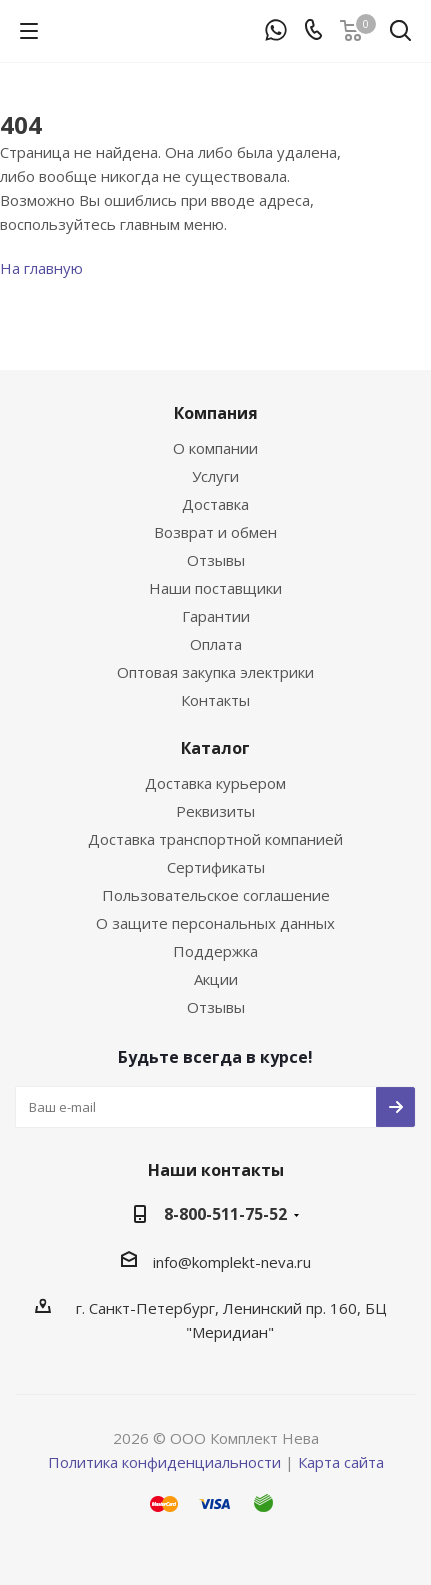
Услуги (215, 476)
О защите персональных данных (215, 923)
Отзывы (216, 560)
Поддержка (215, 951)
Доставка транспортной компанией (215, 839)
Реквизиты (215, 811)
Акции (216, 979)
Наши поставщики (215, 588)
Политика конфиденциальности (164, 1462)
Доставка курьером (215, 783)
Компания (216, 413)
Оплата (216, 644)
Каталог (215, 748)
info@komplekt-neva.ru (232, 1262)
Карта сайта (341, 1462)
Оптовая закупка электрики (215, 672)
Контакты (215, 700)
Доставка (215, 504)
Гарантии (216, 616)
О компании (215, 448)
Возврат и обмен (215, 532)
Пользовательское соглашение (216, 895)
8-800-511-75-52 (225, 1214)
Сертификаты (216, 867)
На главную (41, 268)
